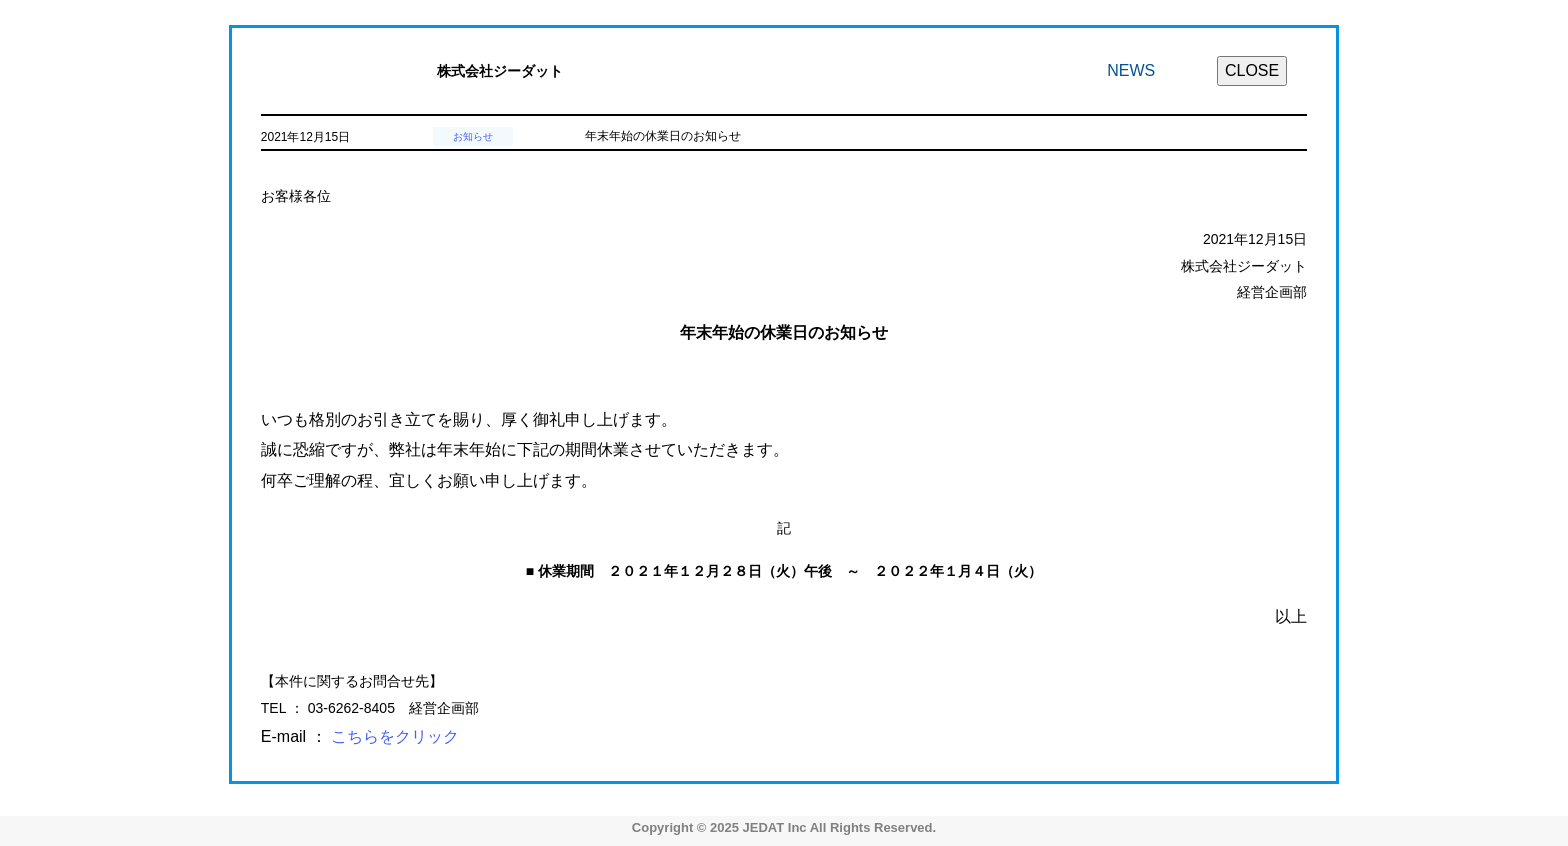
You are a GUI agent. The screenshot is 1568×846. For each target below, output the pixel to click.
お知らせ (473, 136)
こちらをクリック (395, 736)
